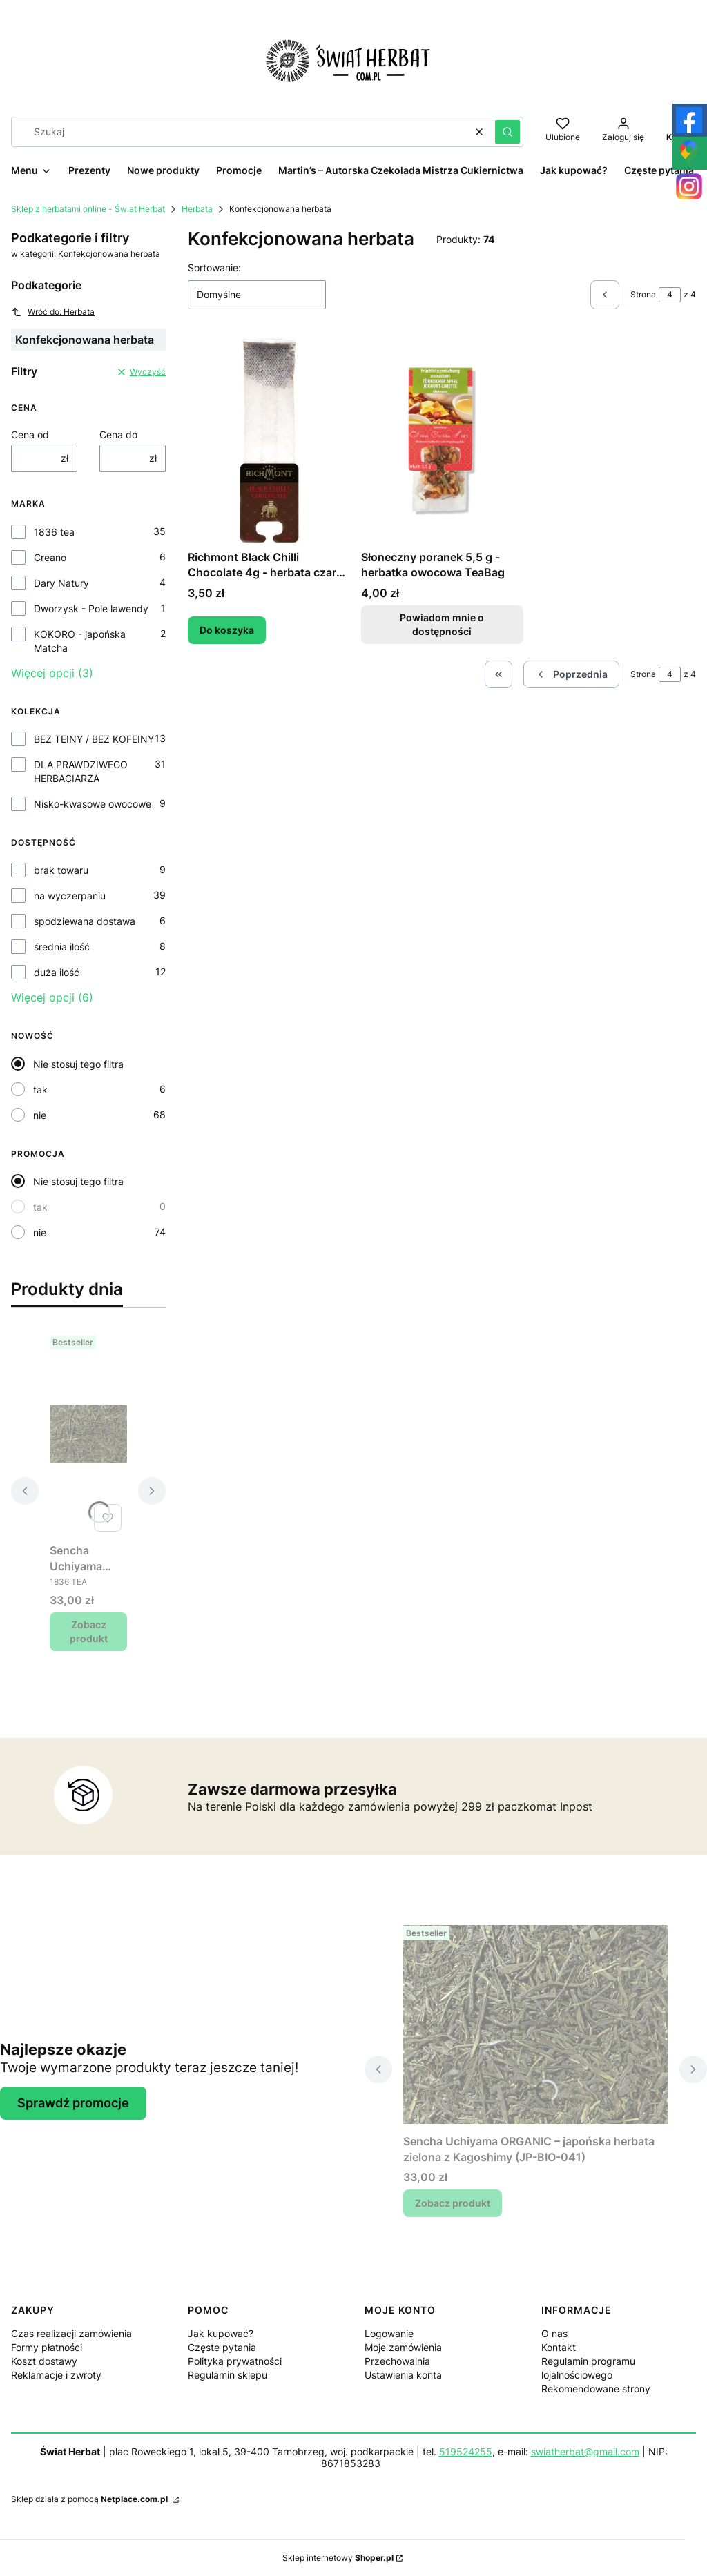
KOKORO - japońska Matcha (80, 641)
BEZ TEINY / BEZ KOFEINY (94, 739)
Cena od (30, 434)
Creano (50, 557)
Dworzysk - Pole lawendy (91, 608)
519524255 (465, 2451)
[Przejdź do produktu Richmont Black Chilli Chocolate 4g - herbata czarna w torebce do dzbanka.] (269, 440)
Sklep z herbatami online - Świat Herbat (88, 209)
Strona (643, 294)
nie (39, 1115)
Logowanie (389, 2333)
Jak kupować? (220, 2333)
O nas (554, 2333)
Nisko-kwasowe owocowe (92, 804)
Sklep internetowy (338, 2558)
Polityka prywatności (235, 2361)
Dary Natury (61, 583)
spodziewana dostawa (84, 921)
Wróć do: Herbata (53, 312)
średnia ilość (62, 947)
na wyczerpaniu (70, 895)
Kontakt (558, 2347)
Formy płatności (46, 2347)
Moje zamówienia (403, 2347)
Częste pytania (222, 2347)
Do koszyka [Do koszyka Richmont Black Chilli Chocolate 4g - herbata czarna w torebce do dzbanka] (227, 630)
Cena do (118, 434)
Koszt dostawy (44, 2361)
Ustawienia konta (403, 2375)
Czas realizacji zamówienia (71, 2333)
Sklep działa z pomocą (90, 2499)
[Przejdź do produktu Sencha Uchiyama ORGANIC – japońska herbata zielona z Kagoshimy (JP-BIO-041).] (88, 1433)
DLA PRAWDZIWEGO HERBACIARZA (81, 771)
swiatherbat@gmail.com (585, 2451)
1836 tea (54, 532)
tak (40, 1089)
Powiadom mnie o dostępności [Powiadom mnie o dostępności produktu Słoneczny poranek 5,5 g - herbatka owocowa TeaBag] (442, 624)
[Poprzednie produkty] (571, 674)
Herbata (197, 209)
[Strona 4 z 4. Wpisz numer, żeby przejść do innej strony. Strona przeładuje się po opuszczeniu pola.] (670, 294)
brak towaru (61, 870)
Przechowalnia (397, 2361)
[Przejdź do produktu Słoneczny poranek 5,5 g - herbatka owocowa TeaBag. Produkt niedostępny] (442, 440)
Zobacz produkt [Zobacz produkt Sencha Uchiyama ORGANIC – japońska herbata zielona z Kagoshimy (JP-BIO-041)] (89, 1631)
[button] (507, 132)
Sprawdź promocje (73, 2103)
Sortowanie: (214, 267)
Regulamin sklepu (227, 2375)
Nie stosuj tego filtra (78, 1064)
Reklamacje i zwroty (56, 2375)
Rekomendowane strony (595, 2388)
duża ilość (56, 972)
